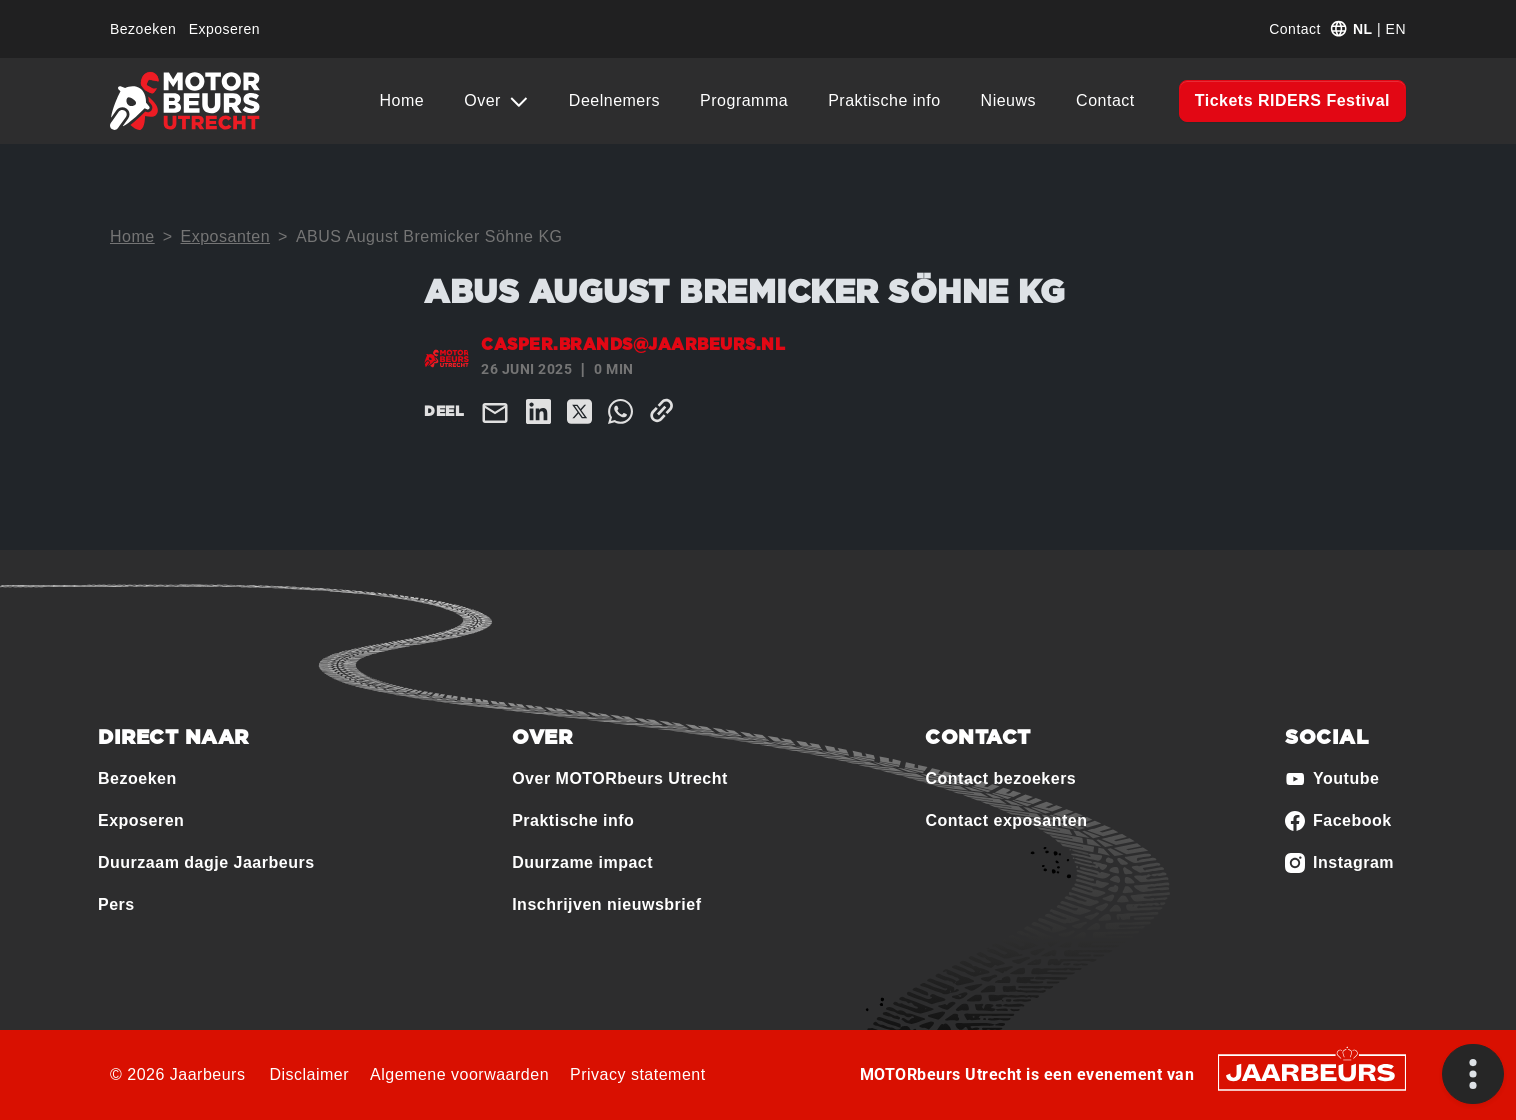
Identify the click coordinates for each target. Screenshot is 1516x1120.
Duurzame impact (582, 862)
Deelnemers (614, 100)
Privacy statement (638, 1074)
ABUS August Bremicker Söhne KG (429, 236)
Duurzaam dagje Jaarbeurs (206, 862)
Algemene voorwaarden (459, 1074)
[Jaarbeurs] (1312, 1070)
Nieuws (1008, 100)
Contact (1295, 29)
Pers (116, 904)
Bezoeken (143, 29)
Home (402, 100)
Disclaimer (309, 1074)
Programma (744, 100)
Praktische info (884, 100)
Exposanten (226, 236)
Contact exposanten (1006, 820)
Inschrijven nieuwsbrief (606, 904)
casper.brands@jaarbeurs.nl (633, 345)
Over (485, 100)
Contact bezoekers (1000, 778)
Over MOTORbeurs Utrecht (620, 778)
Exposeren (224, 29)
